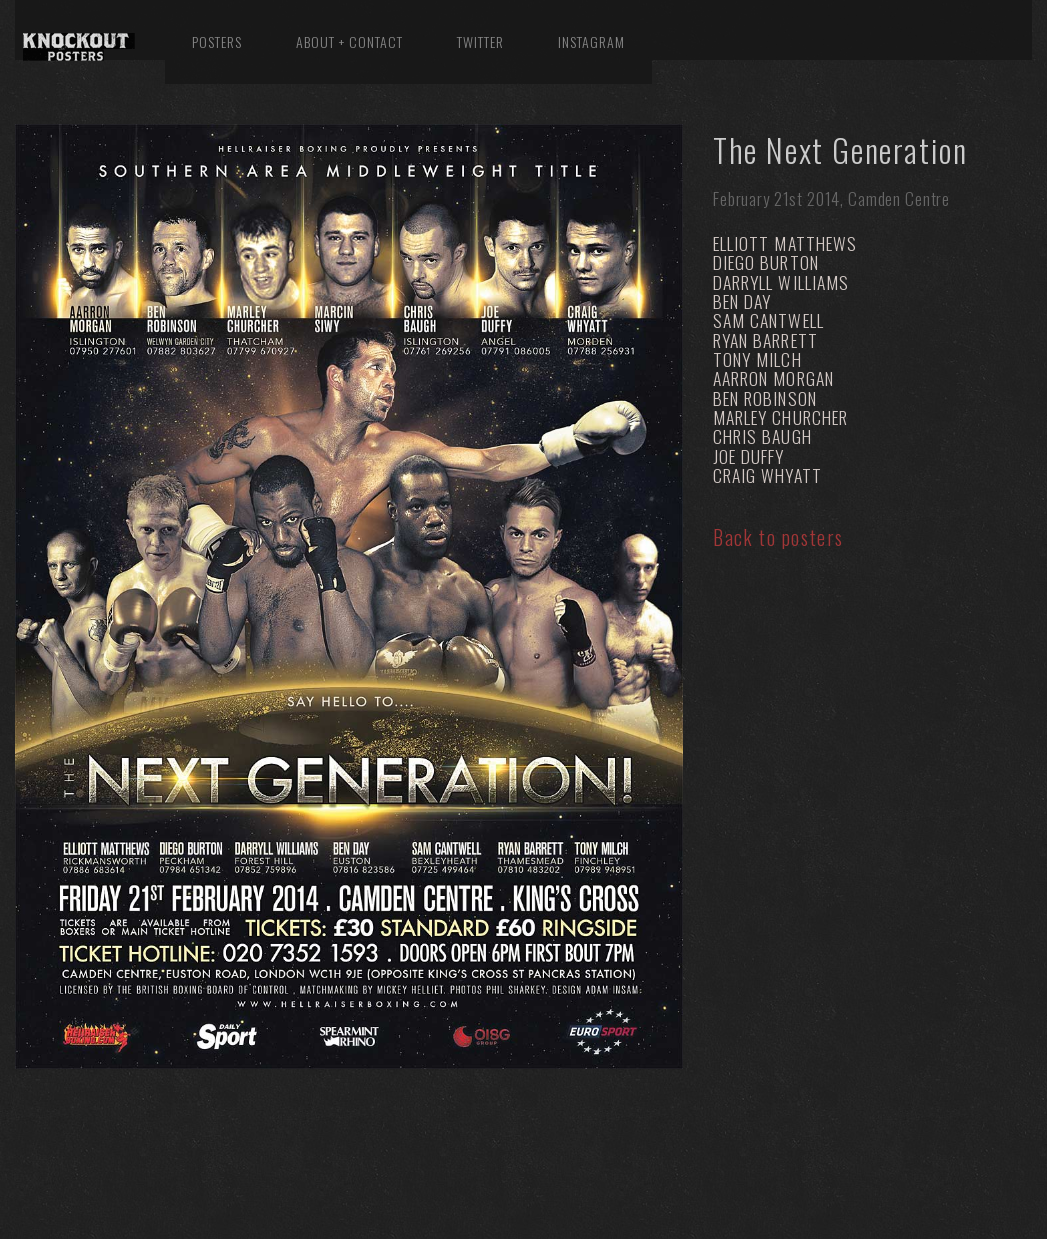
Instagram (591, 41)
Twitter (480, 41)
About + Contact (349, 41)
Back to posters (778, 537)
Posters (217, 41)
